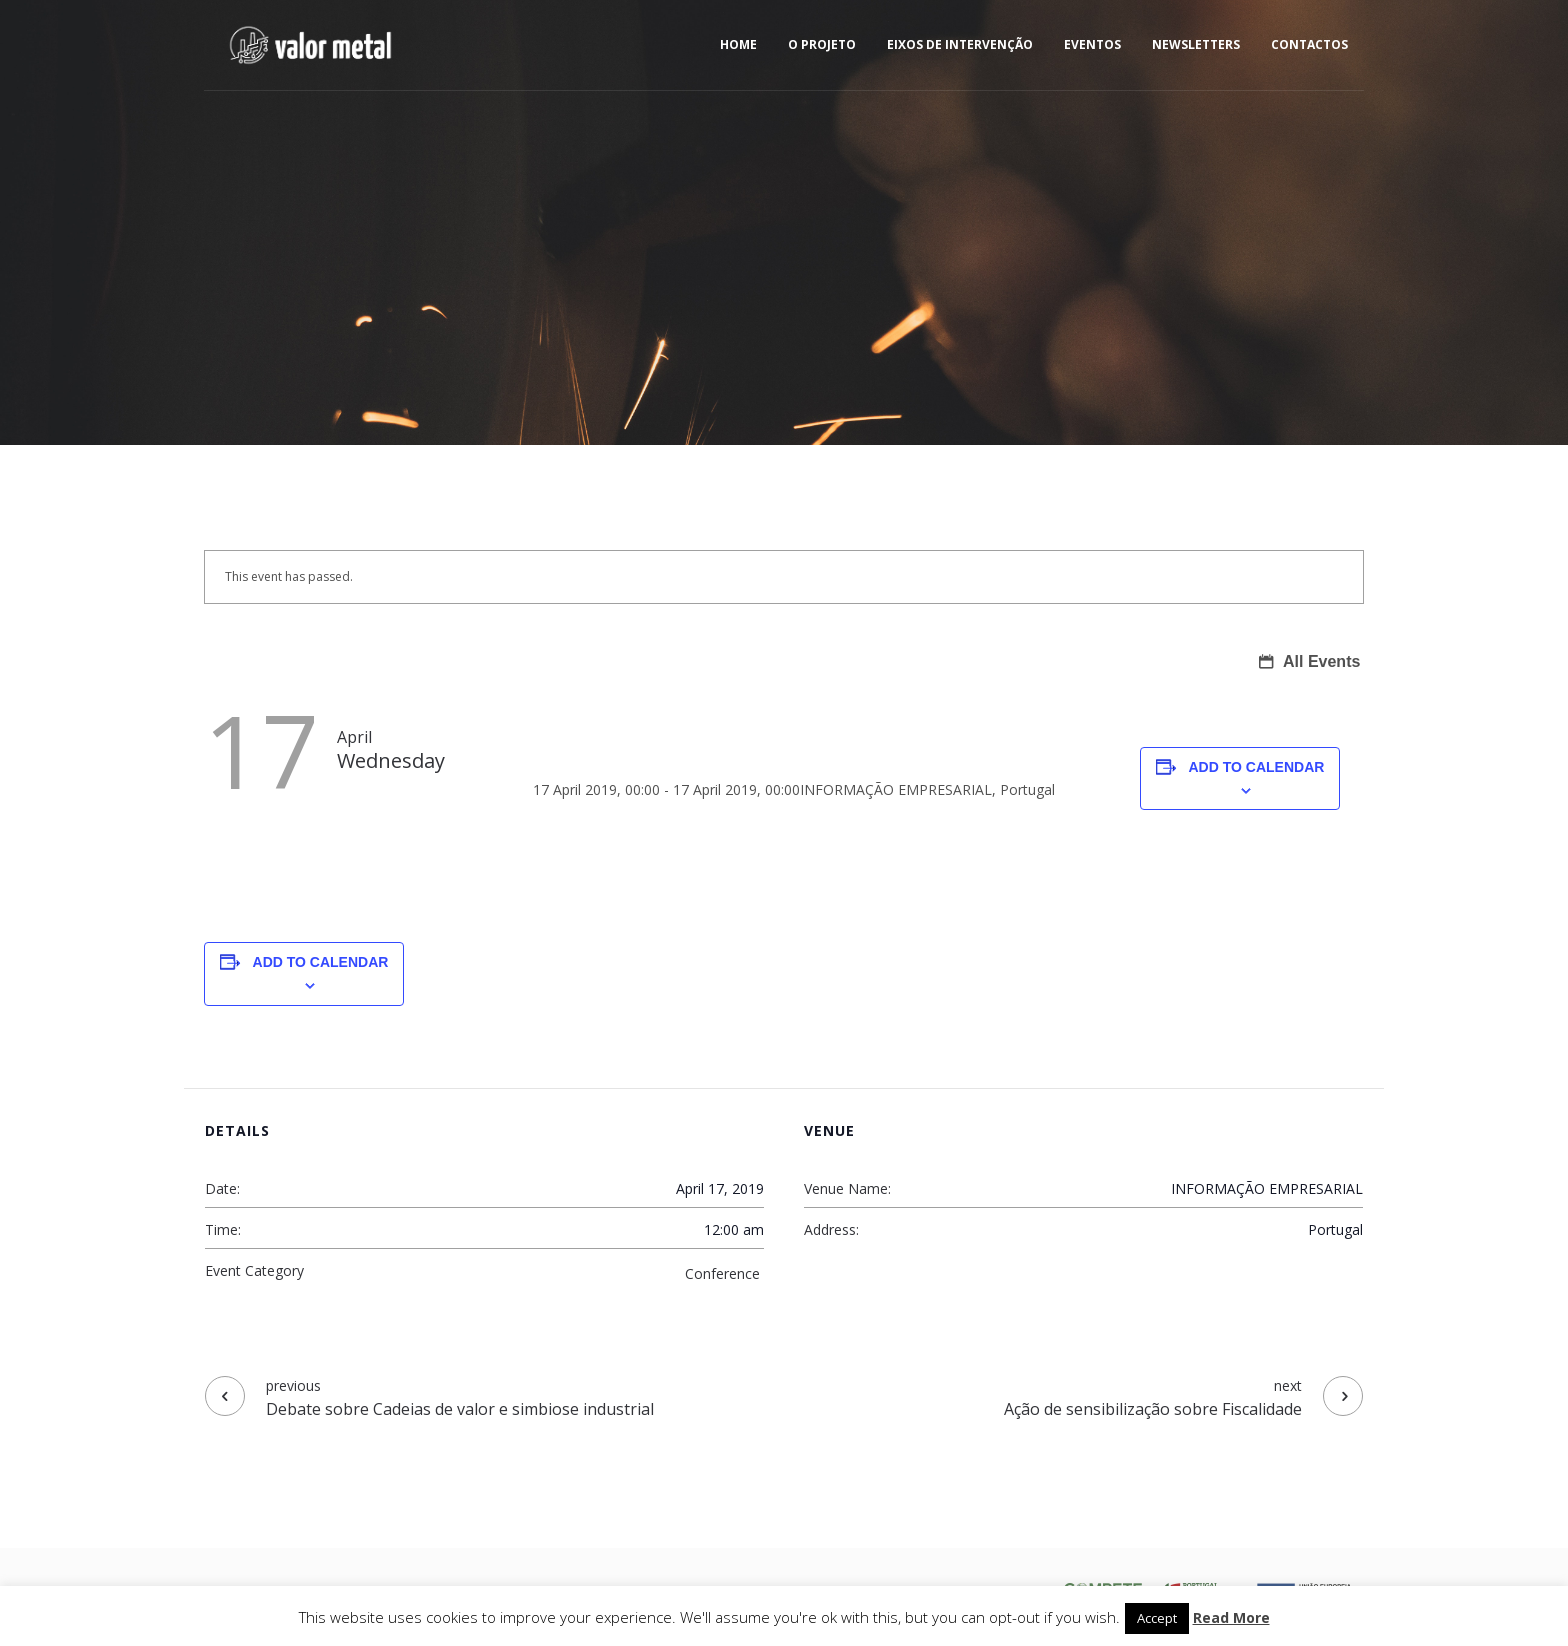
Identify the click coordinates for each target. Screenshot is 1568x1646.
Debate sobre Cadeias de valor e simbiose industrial (460, 1409)
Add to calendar (1257, 767)
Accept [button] (1157, 1618)
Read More (1231, 1617)
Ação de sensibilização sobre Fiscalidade (1153, 1409)
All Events (1319, 661)
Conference (722, 1273)
